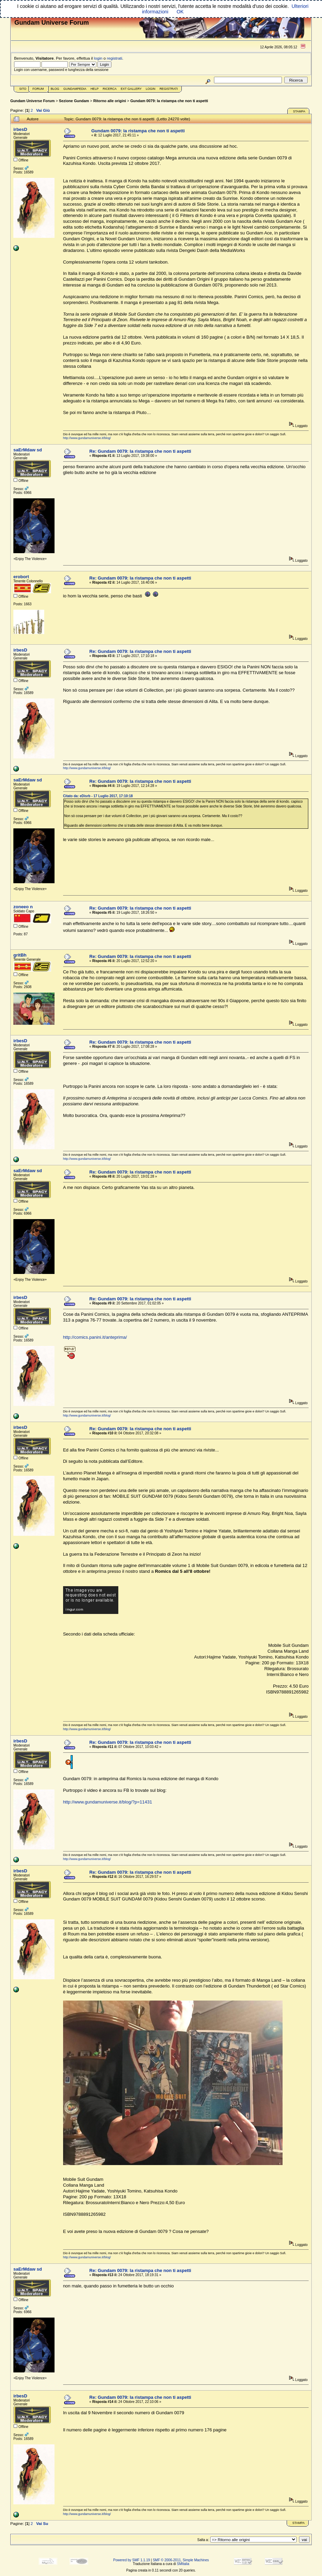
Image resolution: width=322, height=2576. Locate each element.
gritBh (19, 955)
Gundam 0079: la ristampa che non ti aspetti (169, 101)
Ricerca (110, 88)
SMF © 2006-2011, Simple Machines (181, 2560)
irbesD (20, 129)
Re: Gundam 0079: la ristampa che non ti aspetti (140, 451)
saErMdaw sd (27, 449)
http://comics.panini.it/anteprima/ (95, 1337)
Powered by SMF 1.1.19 (131, 2560)
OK (180, 11)
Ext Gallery (131, 88)
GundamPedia (74, 88)
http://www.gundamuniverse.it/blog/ (87, 438)
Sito (22, 88)
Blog (55, 88)
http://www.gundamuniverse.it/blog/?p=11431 (107, 1802)
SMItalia (183, 2564)
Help (95, 88)
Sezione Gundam (74, 101)
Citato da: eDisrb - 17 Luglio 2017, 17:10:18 (98, 796)
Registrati (168, 88)
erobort (21, 576)
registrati (114, 58)
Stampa (299, 111)
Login (150, 88)
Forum (38, 88)
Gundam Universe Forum (32, 101)
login (98, 58)
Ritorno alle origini (109, 101)
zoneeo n (23, 906)
